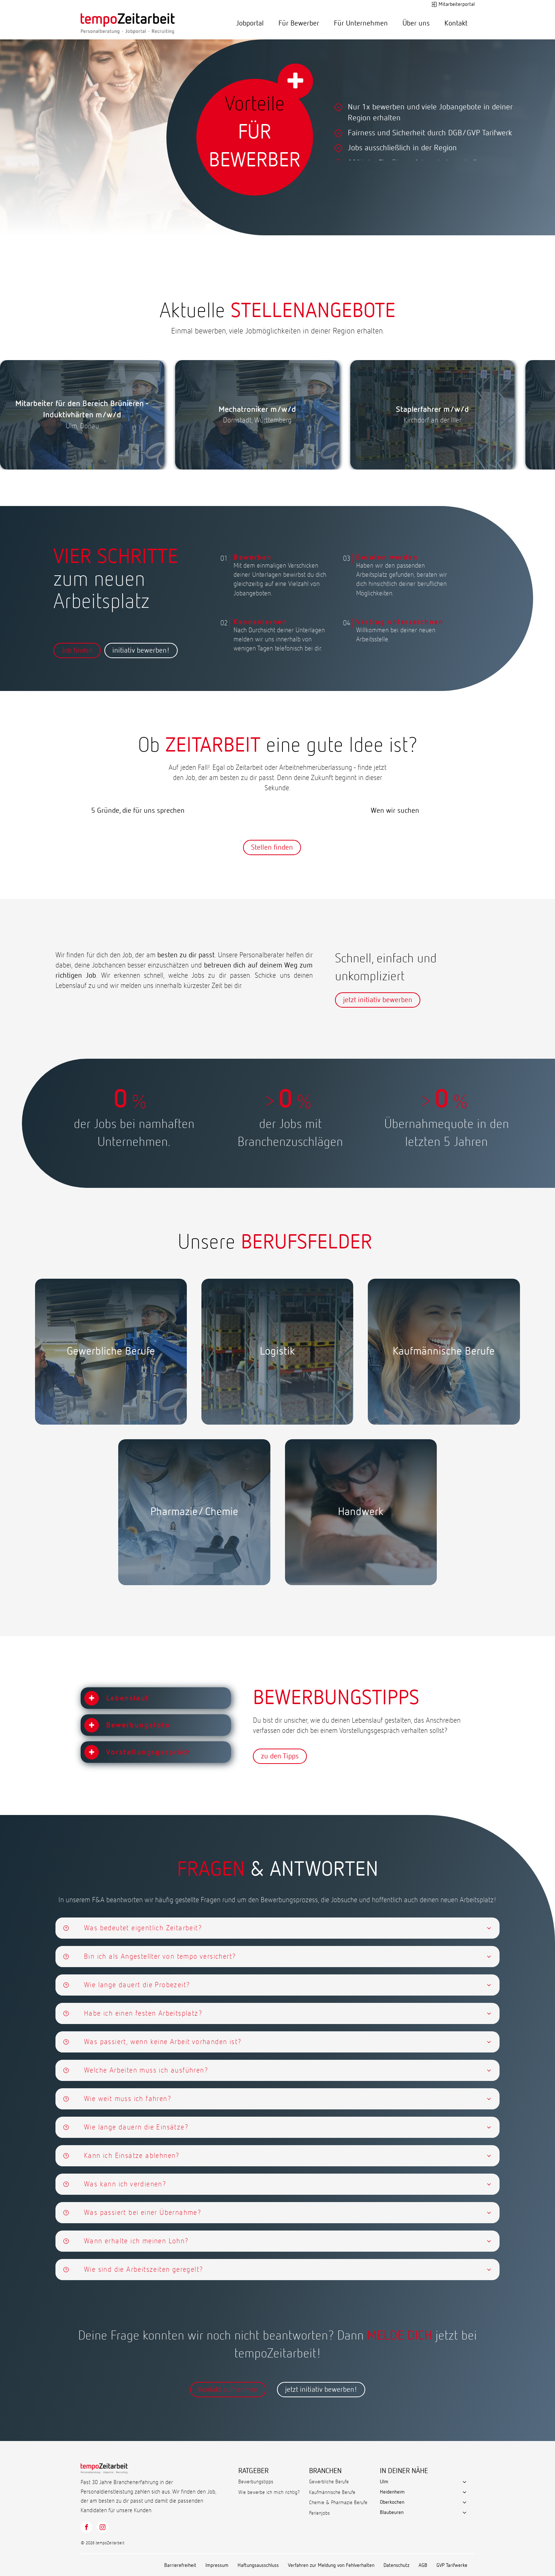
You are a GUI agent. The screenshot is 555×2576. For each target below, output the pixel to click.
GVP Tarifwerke (451, 2565)
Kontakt (455, 23)
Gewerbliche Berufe (329, 2481)
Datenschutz (396, 2565)
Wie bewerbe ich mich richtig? (269, 2492)
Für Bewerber (298, 23)
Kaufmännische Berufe (332, 2492)
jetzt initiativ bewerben (377, 1000)
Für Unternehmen (361, 23)
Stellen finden (272, 847)
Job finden (77, 650)
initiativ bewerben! (141, 650)
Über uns (416, 23)
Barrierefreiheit (180, 2565)
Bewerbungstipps (255, 2481)
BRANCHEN (325, 2471)
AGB (423, 2565)
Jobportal (250, 23)
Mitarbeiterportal (457, 4)
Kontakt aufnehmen (228, 2389)
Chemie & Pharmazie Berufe (338, 2502)
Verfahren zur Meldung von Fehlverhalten (331, 2565)
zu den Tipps (280, 1756)
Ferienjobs (319, 2513)
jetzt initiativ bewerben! (321, 2389)
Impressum (216, 2565)
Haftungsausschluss (258, 2565)
